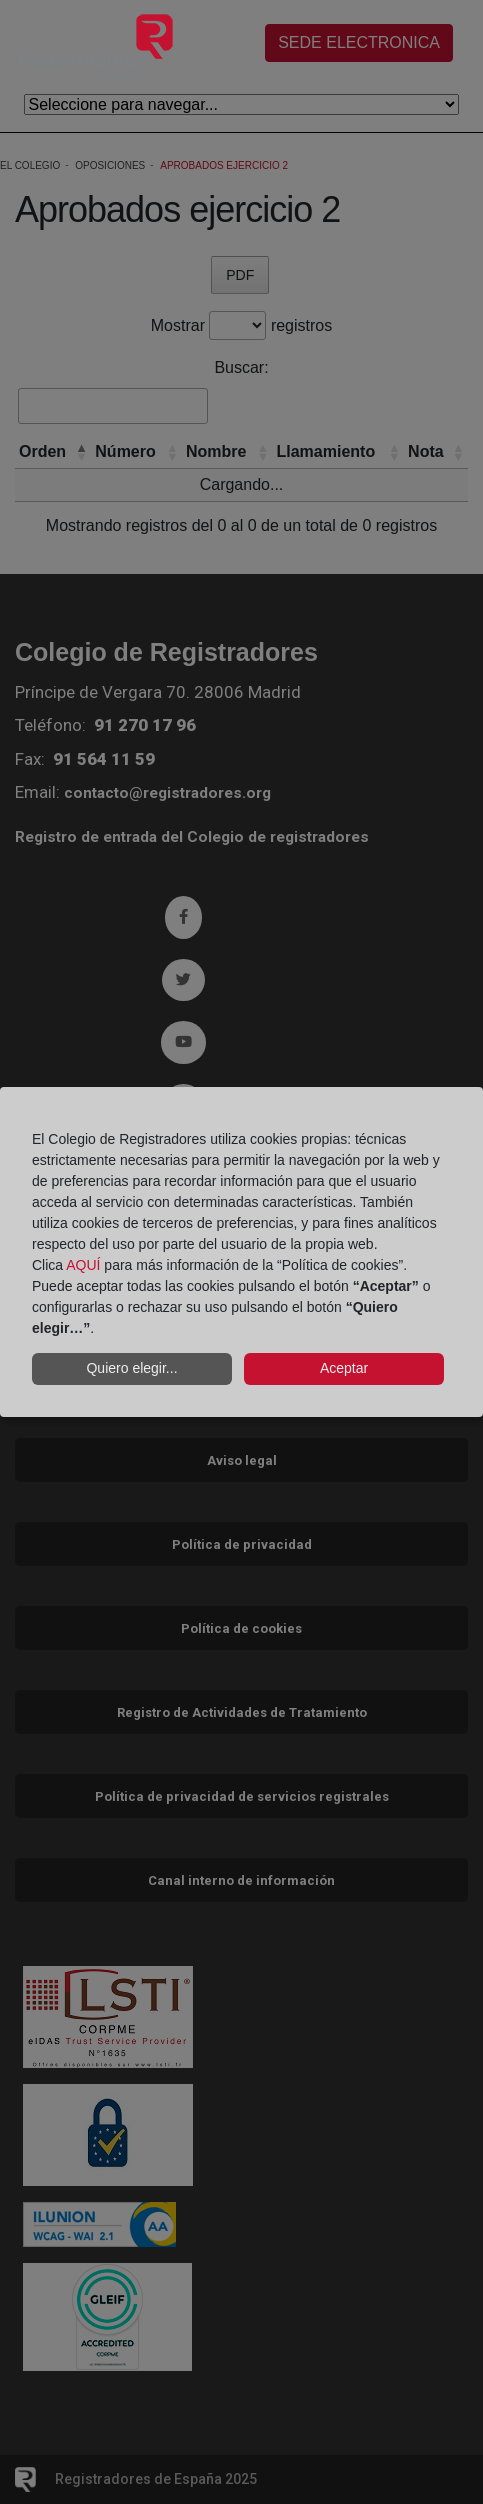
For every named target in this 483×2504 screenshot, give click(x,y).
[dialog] (241, 1252)
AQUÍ (83, 1265)
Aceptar (344, 1368)
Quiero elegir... (131, 1368)
